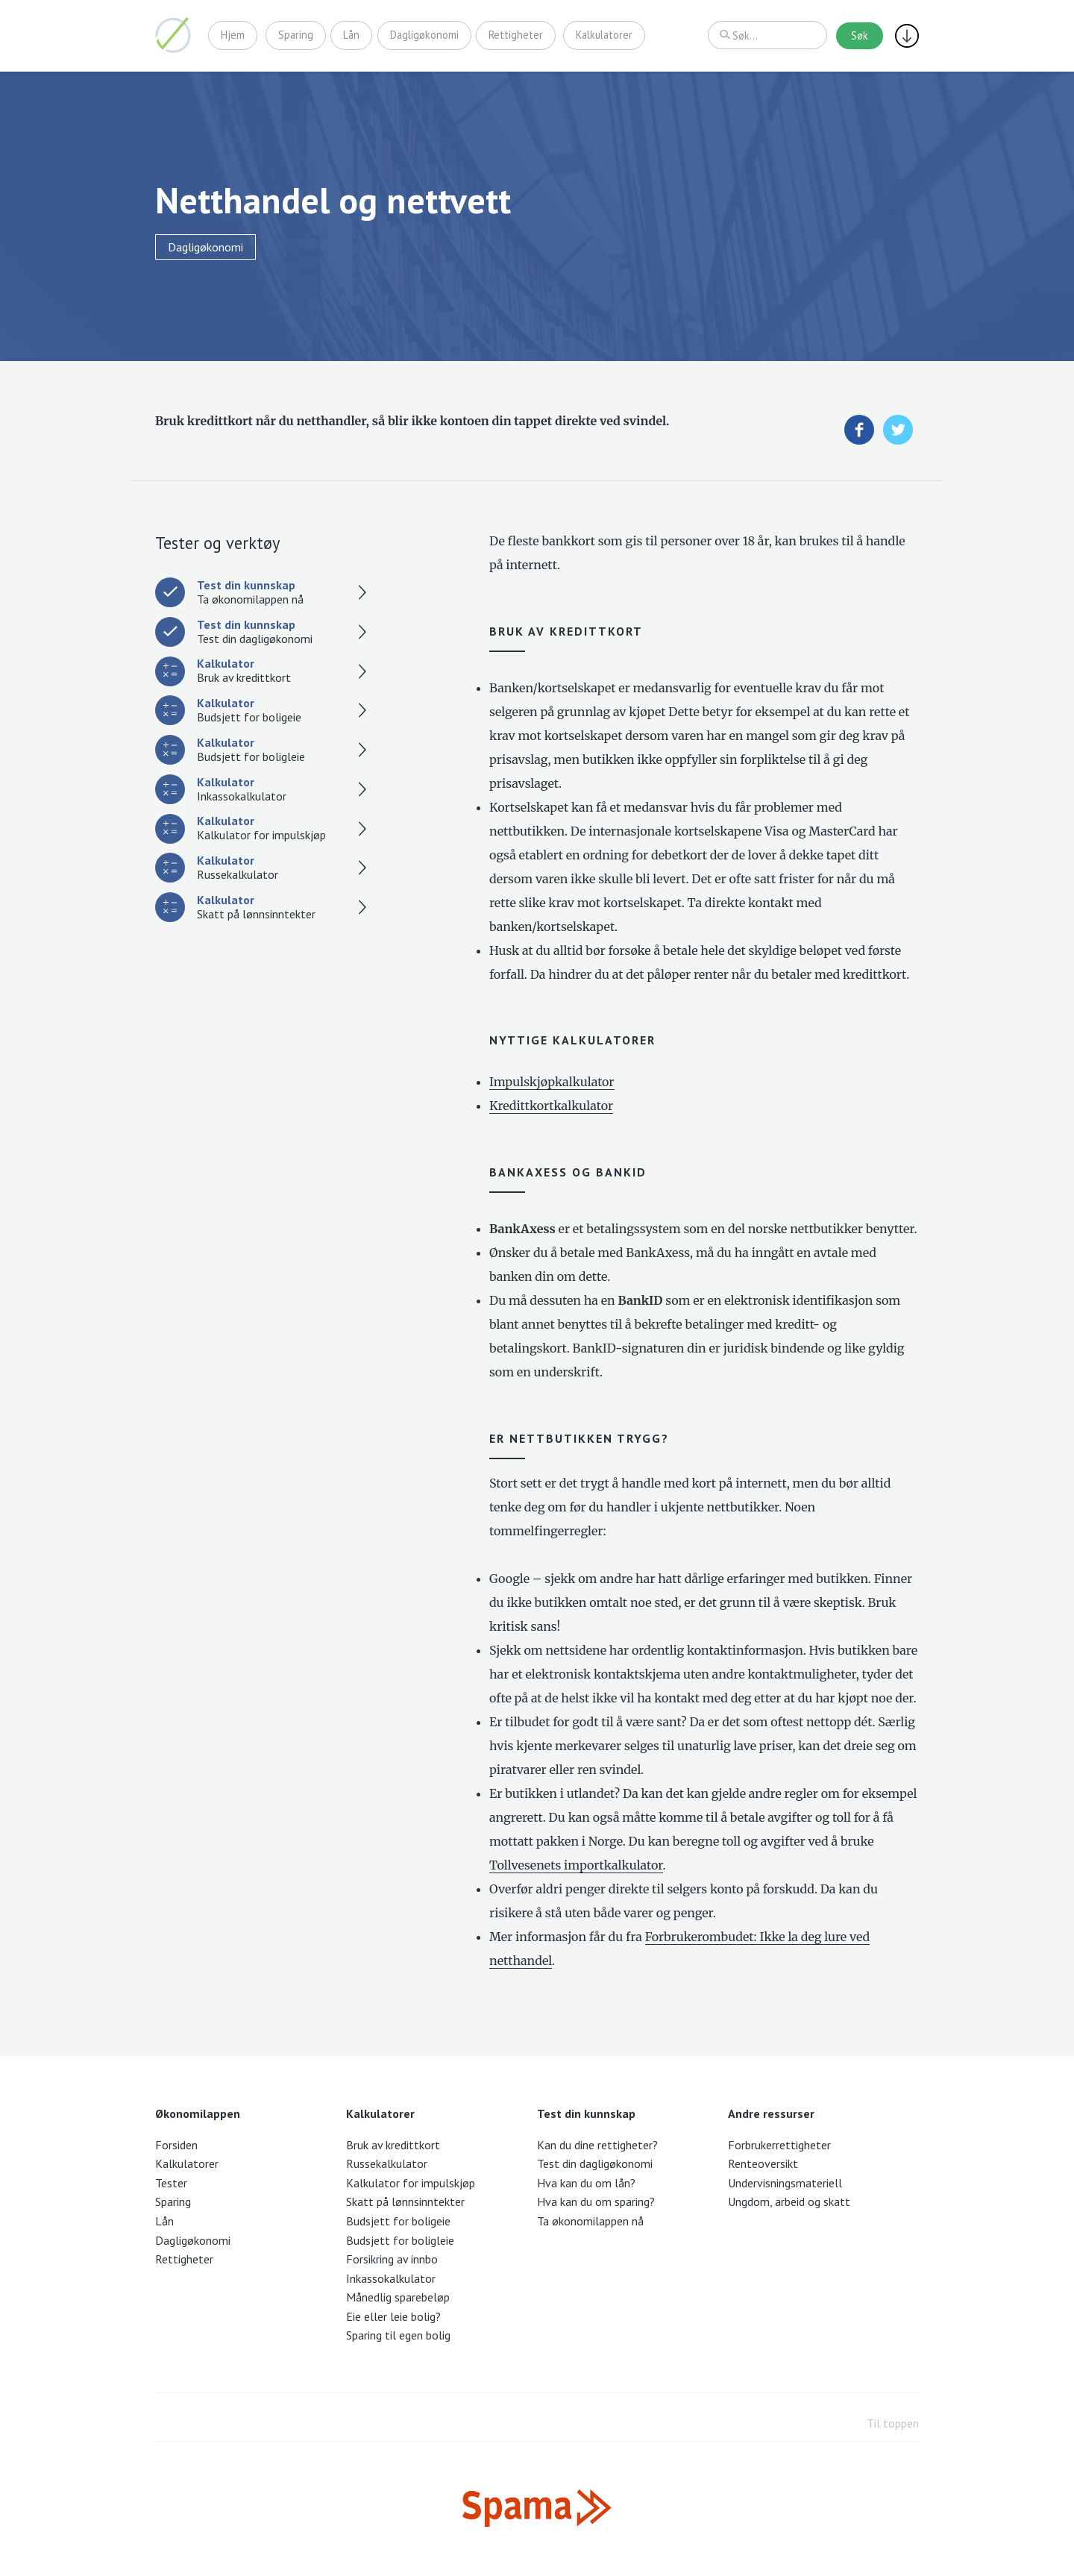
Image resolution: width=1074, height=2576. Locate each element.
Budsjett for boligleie (400, 2240)
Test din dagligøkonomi (595, 2163)
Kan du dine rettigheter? (597, 2144)
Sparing (295, 35)
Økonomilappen (173, 35)
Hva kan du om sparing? (596, 2201)
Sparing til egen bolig (398, 2335)
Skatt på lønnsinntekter (405, 2201)
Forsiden (176, 2144)
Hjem (233, 35)
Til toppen (893, 2423)
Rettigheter (516, 35)
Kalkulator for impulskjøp (410, 2182)
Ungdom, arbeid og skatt (789, 2201)
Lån (352, 35)
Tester (171, 2182)
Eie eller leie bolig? (393, 2316)
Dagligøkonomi (424, 35)
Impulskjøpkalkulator (552, 1081)
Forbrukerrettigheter (779, 2144)
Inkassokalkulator (391, 2278)
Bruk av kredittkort (393, 2144)
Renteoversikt (763, 2163)
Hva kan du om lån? (586, 2182)
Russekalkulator (386, 2163)
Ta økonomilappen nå (590, 2220)
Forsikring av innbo (392, 2258)
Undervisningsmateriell (785, 2182)
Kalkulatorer (605, 35)
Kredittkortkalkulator (551, 1105)
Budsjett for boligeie (398, 2220)
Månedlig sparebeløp (398, 2297)
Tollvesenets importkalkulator (576, 1865)
